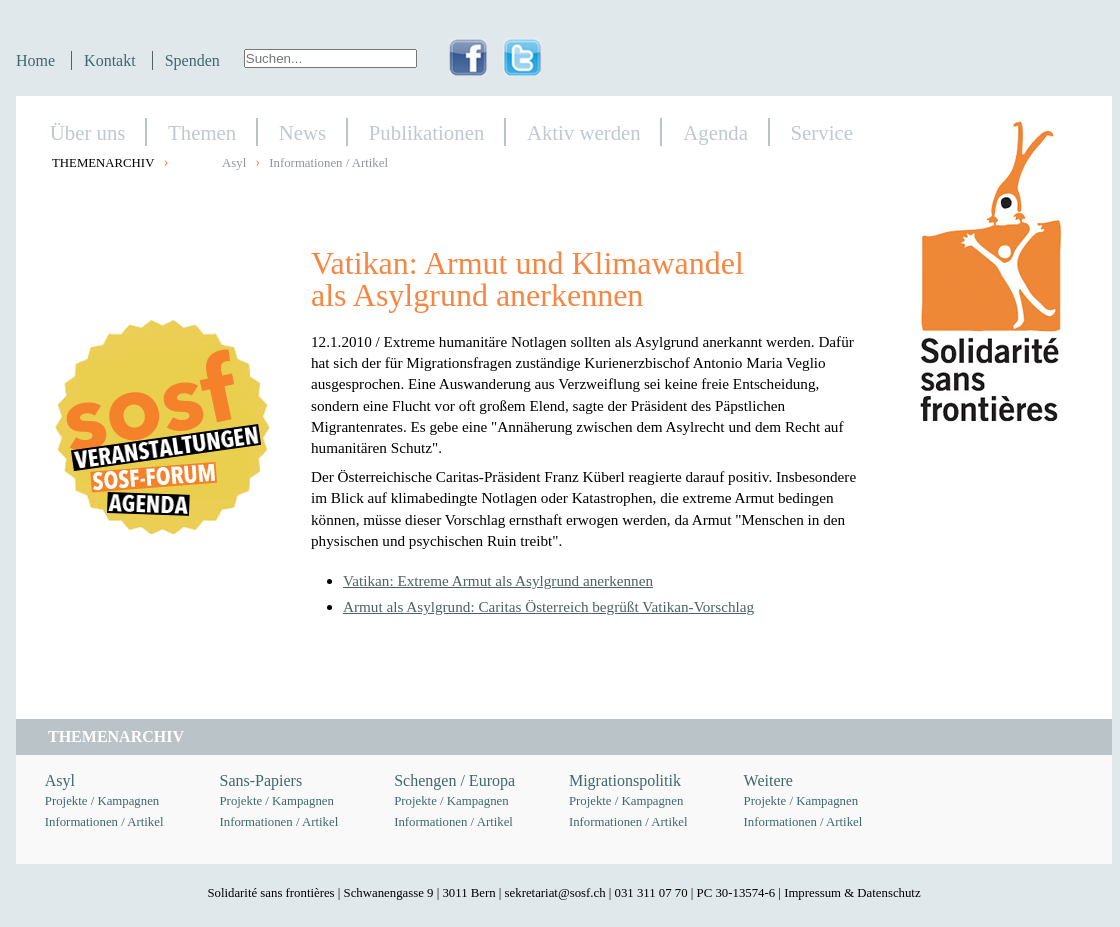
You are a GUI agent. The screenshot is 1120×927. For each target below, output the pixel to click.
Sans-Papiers (261, 780)
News (302, 132)
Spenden (192, 60)
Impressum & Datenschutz (852, 893)
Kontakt (110, 60)
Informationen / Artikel (328, 163)
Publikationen (427, 132)
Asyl (234, 163)
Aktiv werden (584, 132)
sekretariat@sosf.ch (555, 893)
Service (822, 132)
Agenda (715, 132)
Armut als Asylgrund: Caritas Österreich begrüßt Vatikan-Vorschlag (548, 606)
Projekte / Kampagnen (102, 801)
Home (35, 60)
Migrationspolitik (625, 780)
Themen (202, 132)
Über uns (88, 132)
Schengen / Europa (454, 780)
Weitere (768, 780)
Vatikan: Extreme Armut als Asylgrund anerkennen (498, 580)
